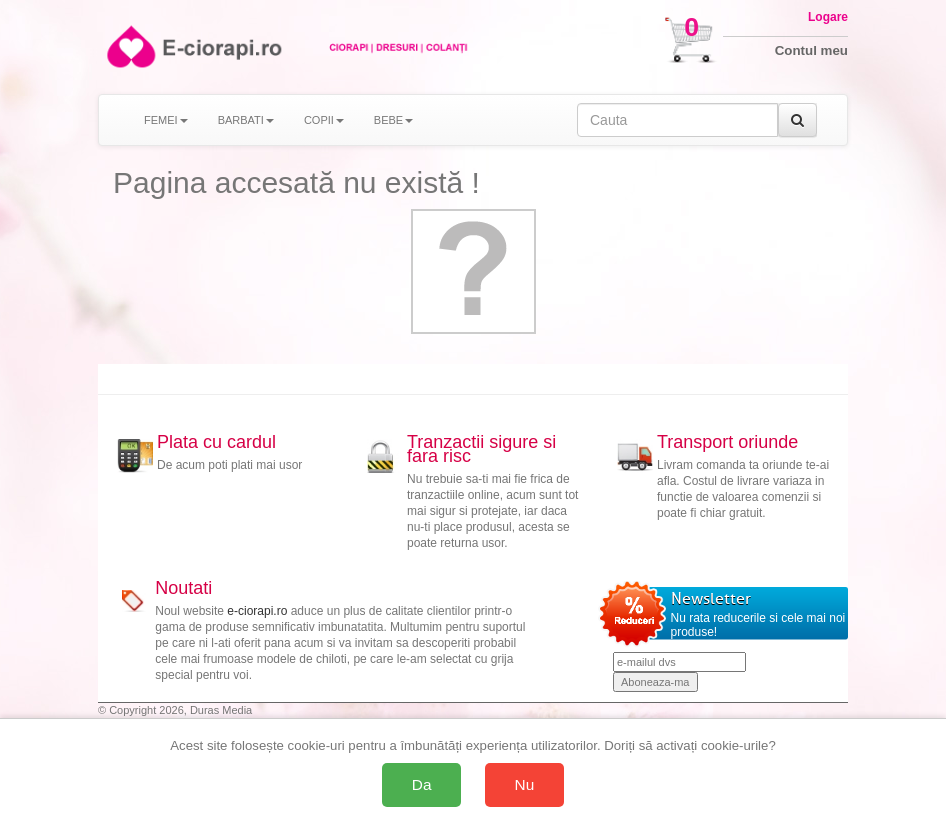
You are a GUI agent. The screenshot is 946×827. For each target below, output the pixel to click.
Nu (525, 784)
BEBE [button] (393, 120)
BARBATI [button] (246, 120)
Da (422, 784)
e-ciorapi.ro (257, 611)
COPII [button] (324, 120)
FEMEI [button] (166, 120)
